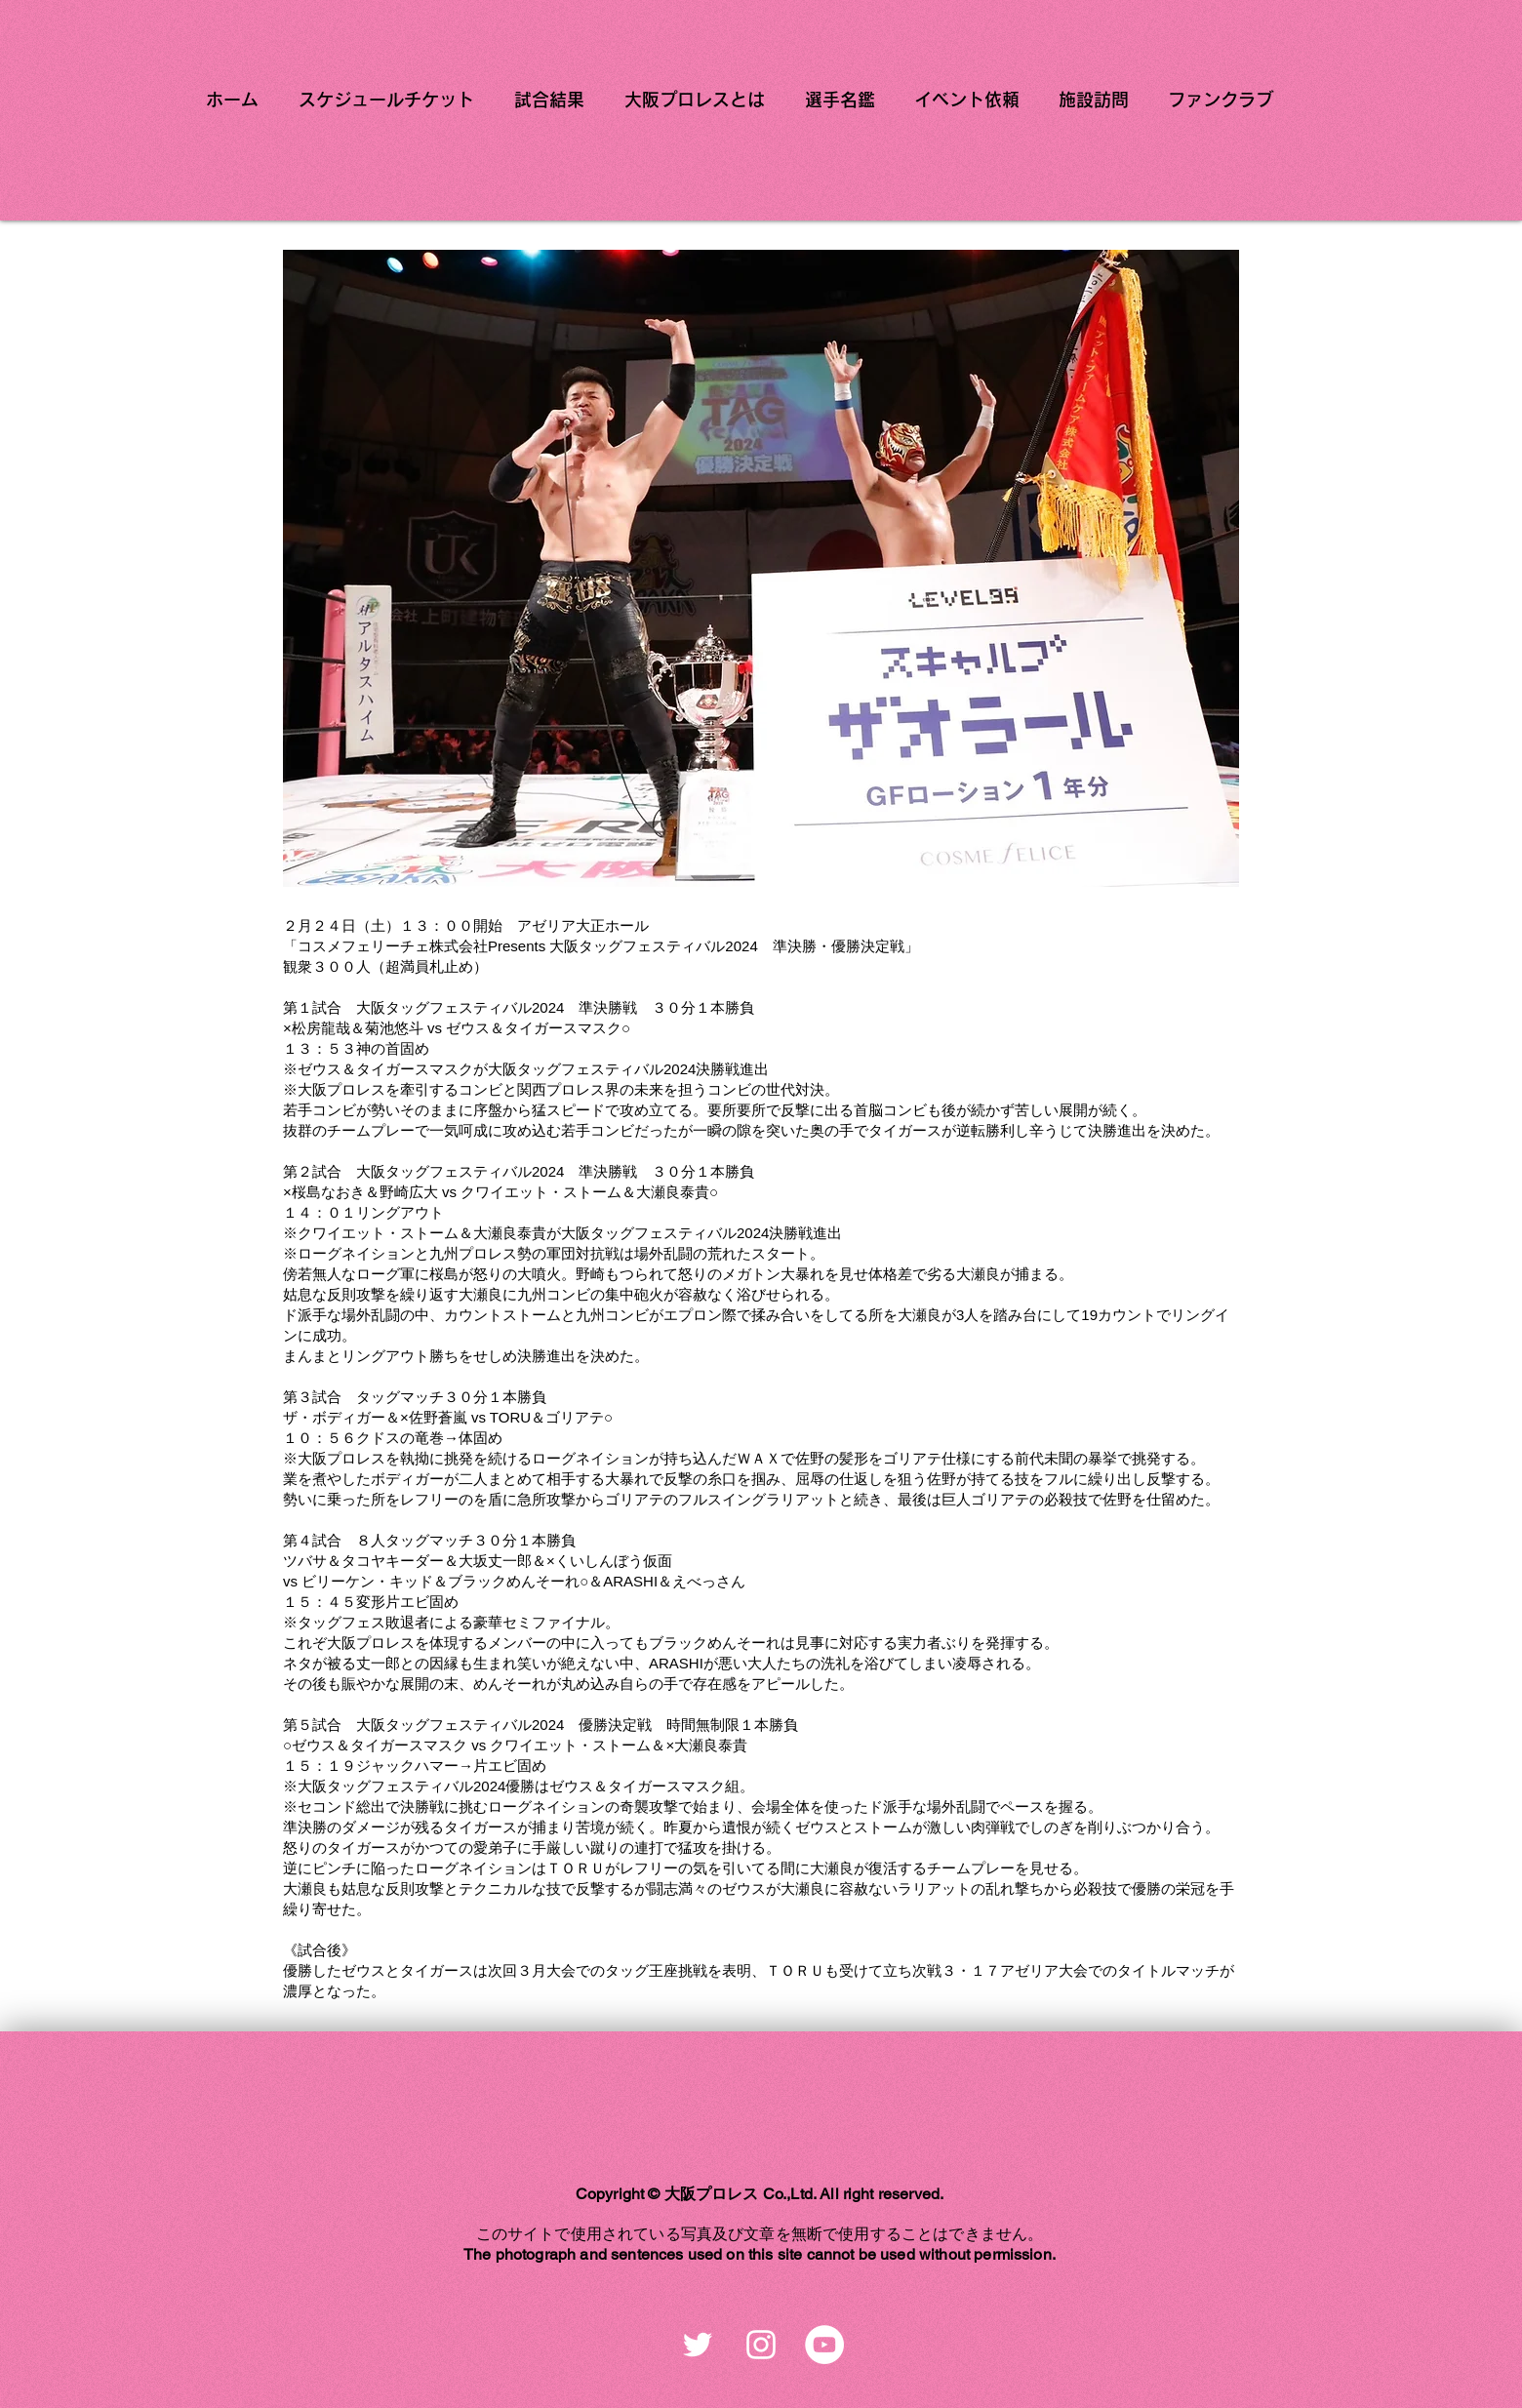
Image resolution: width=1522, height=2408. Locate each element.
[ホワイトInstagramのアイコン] (761, 2344)
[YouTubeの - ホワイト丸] (824, 2344)
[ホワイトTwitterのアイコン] (697, 2344)
